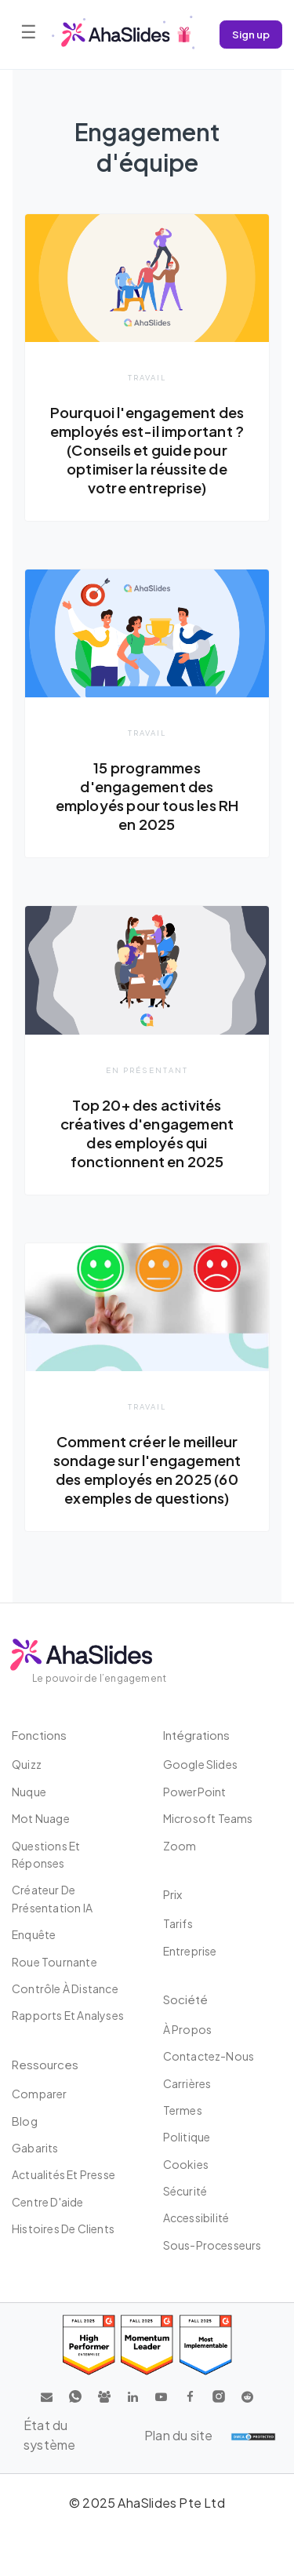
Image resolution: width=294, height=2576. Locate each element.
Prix (172, 1894)
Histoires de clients (63, 2228)
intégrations (196, 1734)
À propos (187, 2029)
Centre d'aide (48, 2202)
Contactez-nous (209, 2056)
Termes (182, 2110)
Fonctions (39, 1734)
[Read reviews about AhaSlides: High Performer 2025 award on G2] (89, 2345)
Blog (25, 2121)
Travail (147, 377)
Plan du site (178, 2435)
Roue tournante (54, 1962)
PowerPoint (195, 1792)
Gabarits (35, 2148)
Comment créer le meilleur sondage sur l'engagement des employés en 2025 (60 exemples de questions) (147, 1469)
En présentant (147, 1070)
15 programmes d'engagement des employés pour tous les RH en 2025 (147, 796)
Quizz (27, 1764)
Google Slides (200, 1764)
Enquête (34, 1934)
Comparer (39, 2094)
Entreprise (190, 1951)
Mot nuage (41, 1818)
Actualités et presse (63, 2174)
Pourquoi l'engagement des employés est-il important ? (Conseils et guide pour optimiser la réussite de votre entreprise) (147, 450)
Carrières (187, 2083)
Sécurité (185, 2191)
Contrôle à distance (65, 1988)
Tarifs (178, 1923)
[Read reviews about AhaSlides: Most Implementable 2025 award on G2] (206, 2345)
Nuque (29, 1792)
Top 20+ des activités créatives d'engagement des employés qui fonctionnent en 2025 (147, 1133)
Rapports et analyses (68, 2015)
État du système (49, 2435)
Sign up (251, 34)
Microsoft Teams (208, 1818)
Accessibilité (196, 2217)
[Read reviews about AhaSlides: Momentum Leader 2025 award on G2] (147, 2345)
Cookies (186, 2164)
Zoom (180, 1846)
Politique (187, 2137)
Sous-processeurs (212, 2245)
